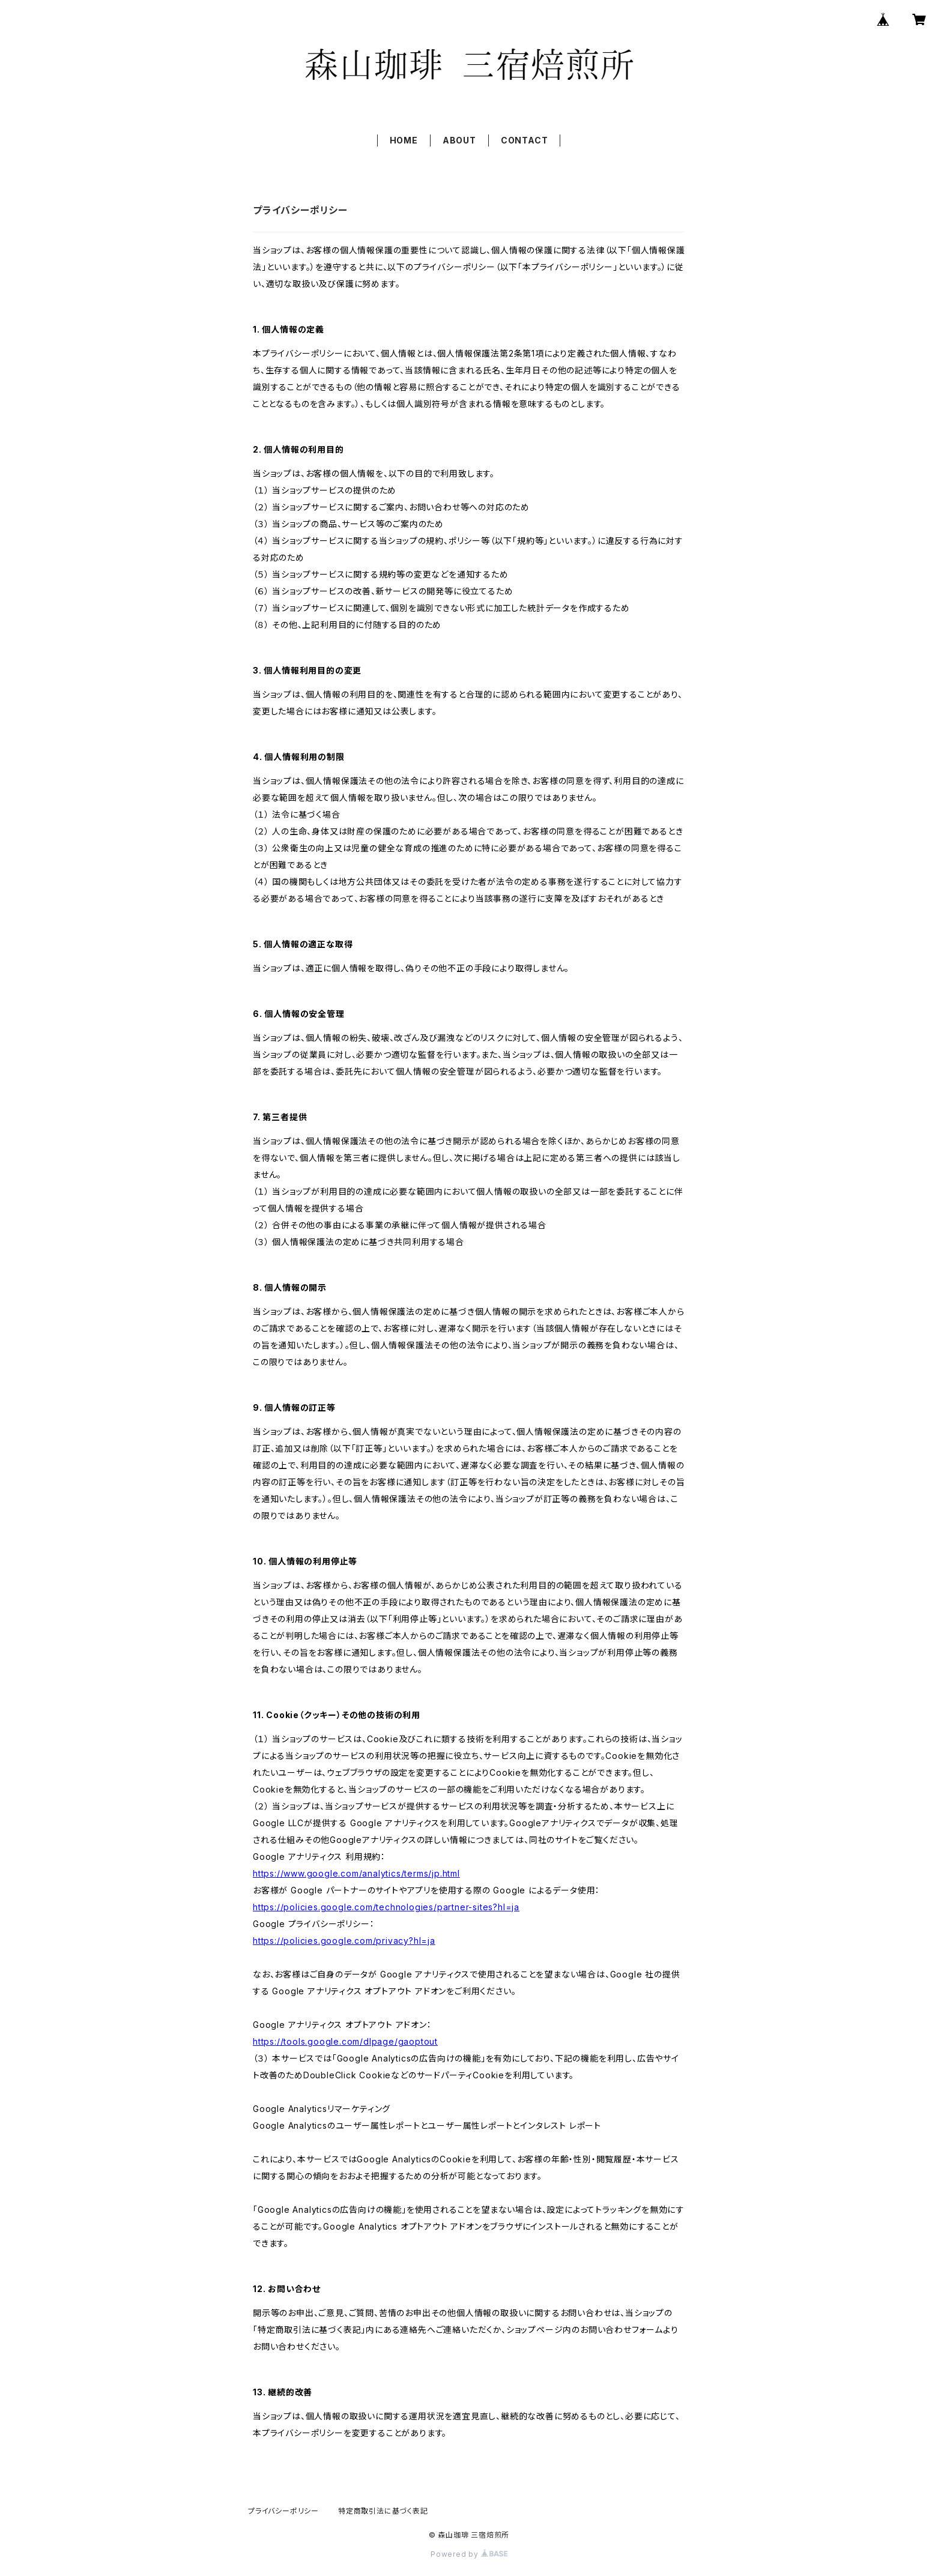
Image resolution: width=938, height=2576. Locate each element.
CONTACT (524, 140)
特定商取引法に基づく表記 (383, 2510)
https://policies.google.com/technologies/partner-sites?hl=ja (386, 1907)
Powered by (469, 2554)
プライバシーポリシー (283, 2510)
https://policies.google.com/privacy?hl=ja (344, 1940)
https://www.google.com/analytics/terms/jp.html (356, 1873)
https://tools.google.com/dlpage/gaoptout (345, 2041)
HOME (404, 140)
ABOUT (459, 140)
